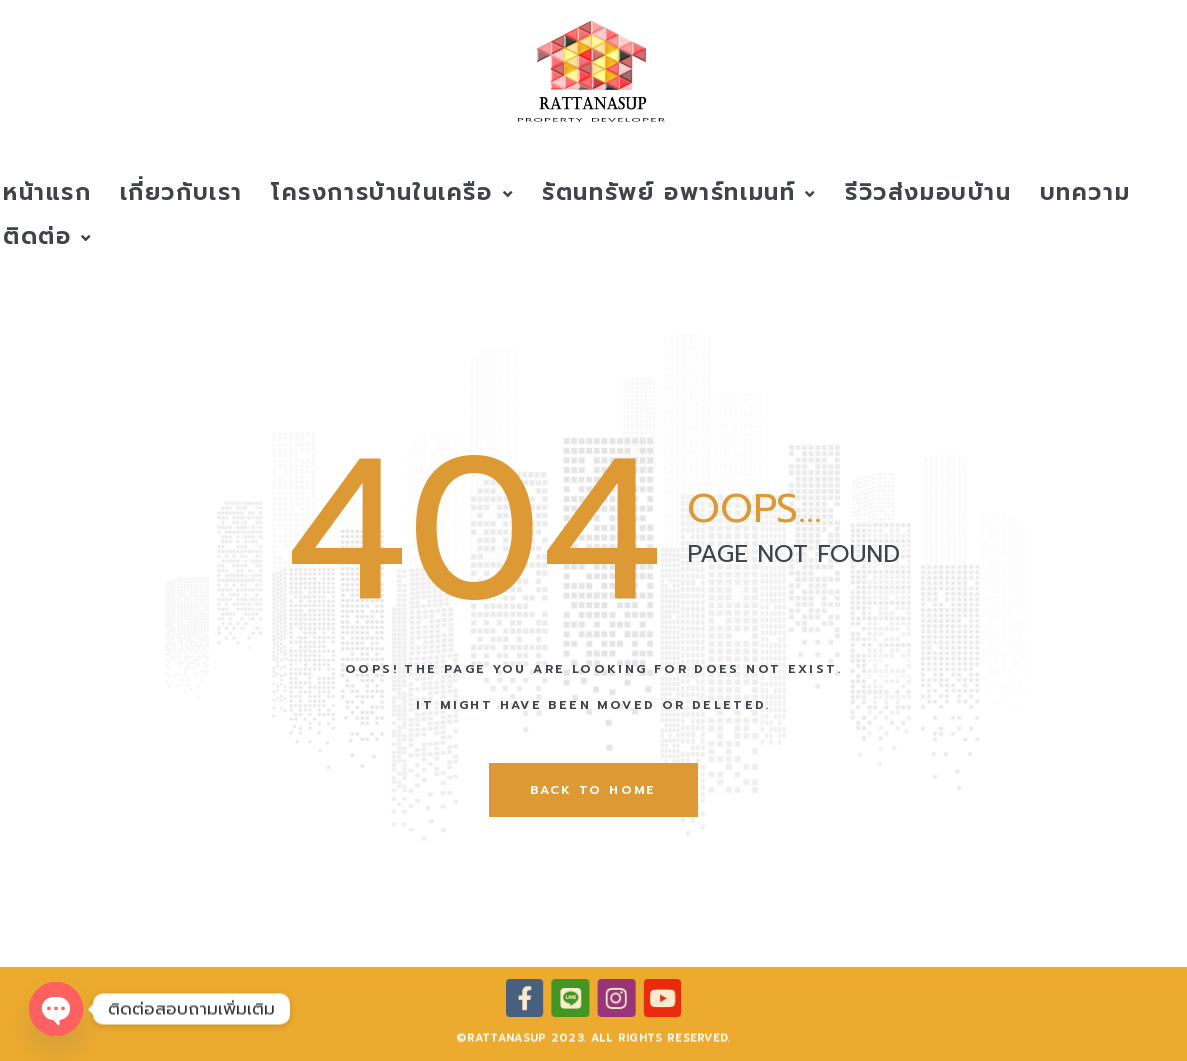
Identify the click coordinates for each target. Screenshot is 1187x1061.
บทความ (1085, 192)
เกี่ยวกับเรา (181, 192)
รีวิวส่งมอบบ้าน (928, 192)
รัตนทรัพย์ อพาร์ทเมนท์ (679, 192)
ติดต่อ (48, 236)
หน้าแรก (47, 192)
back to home (593, 790)
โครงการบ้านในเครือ (392, 192)
